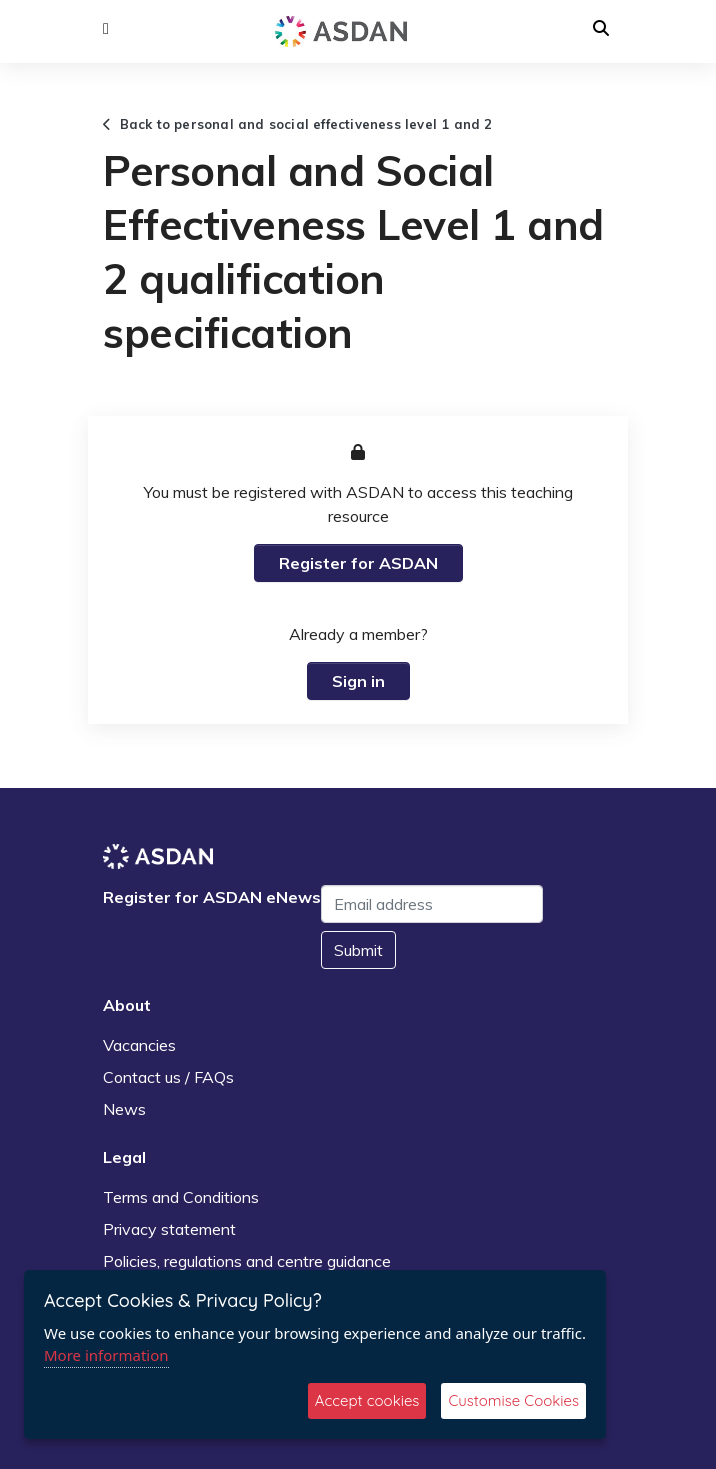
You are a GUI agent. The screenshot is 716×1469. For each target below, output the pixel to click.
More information (106, 1355)
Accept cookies (367, 1400)
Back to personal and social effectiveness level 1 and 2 (298, 124)
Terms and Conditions (181, 1197)
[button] (106, 29)
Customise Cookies (513, 1400)
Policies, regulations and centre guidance (247, 1261)
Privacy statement (169, 1229)
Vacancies (139, 1045)
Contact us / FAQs (168, 1077)
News (124, 1109)
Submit (358, 950)
